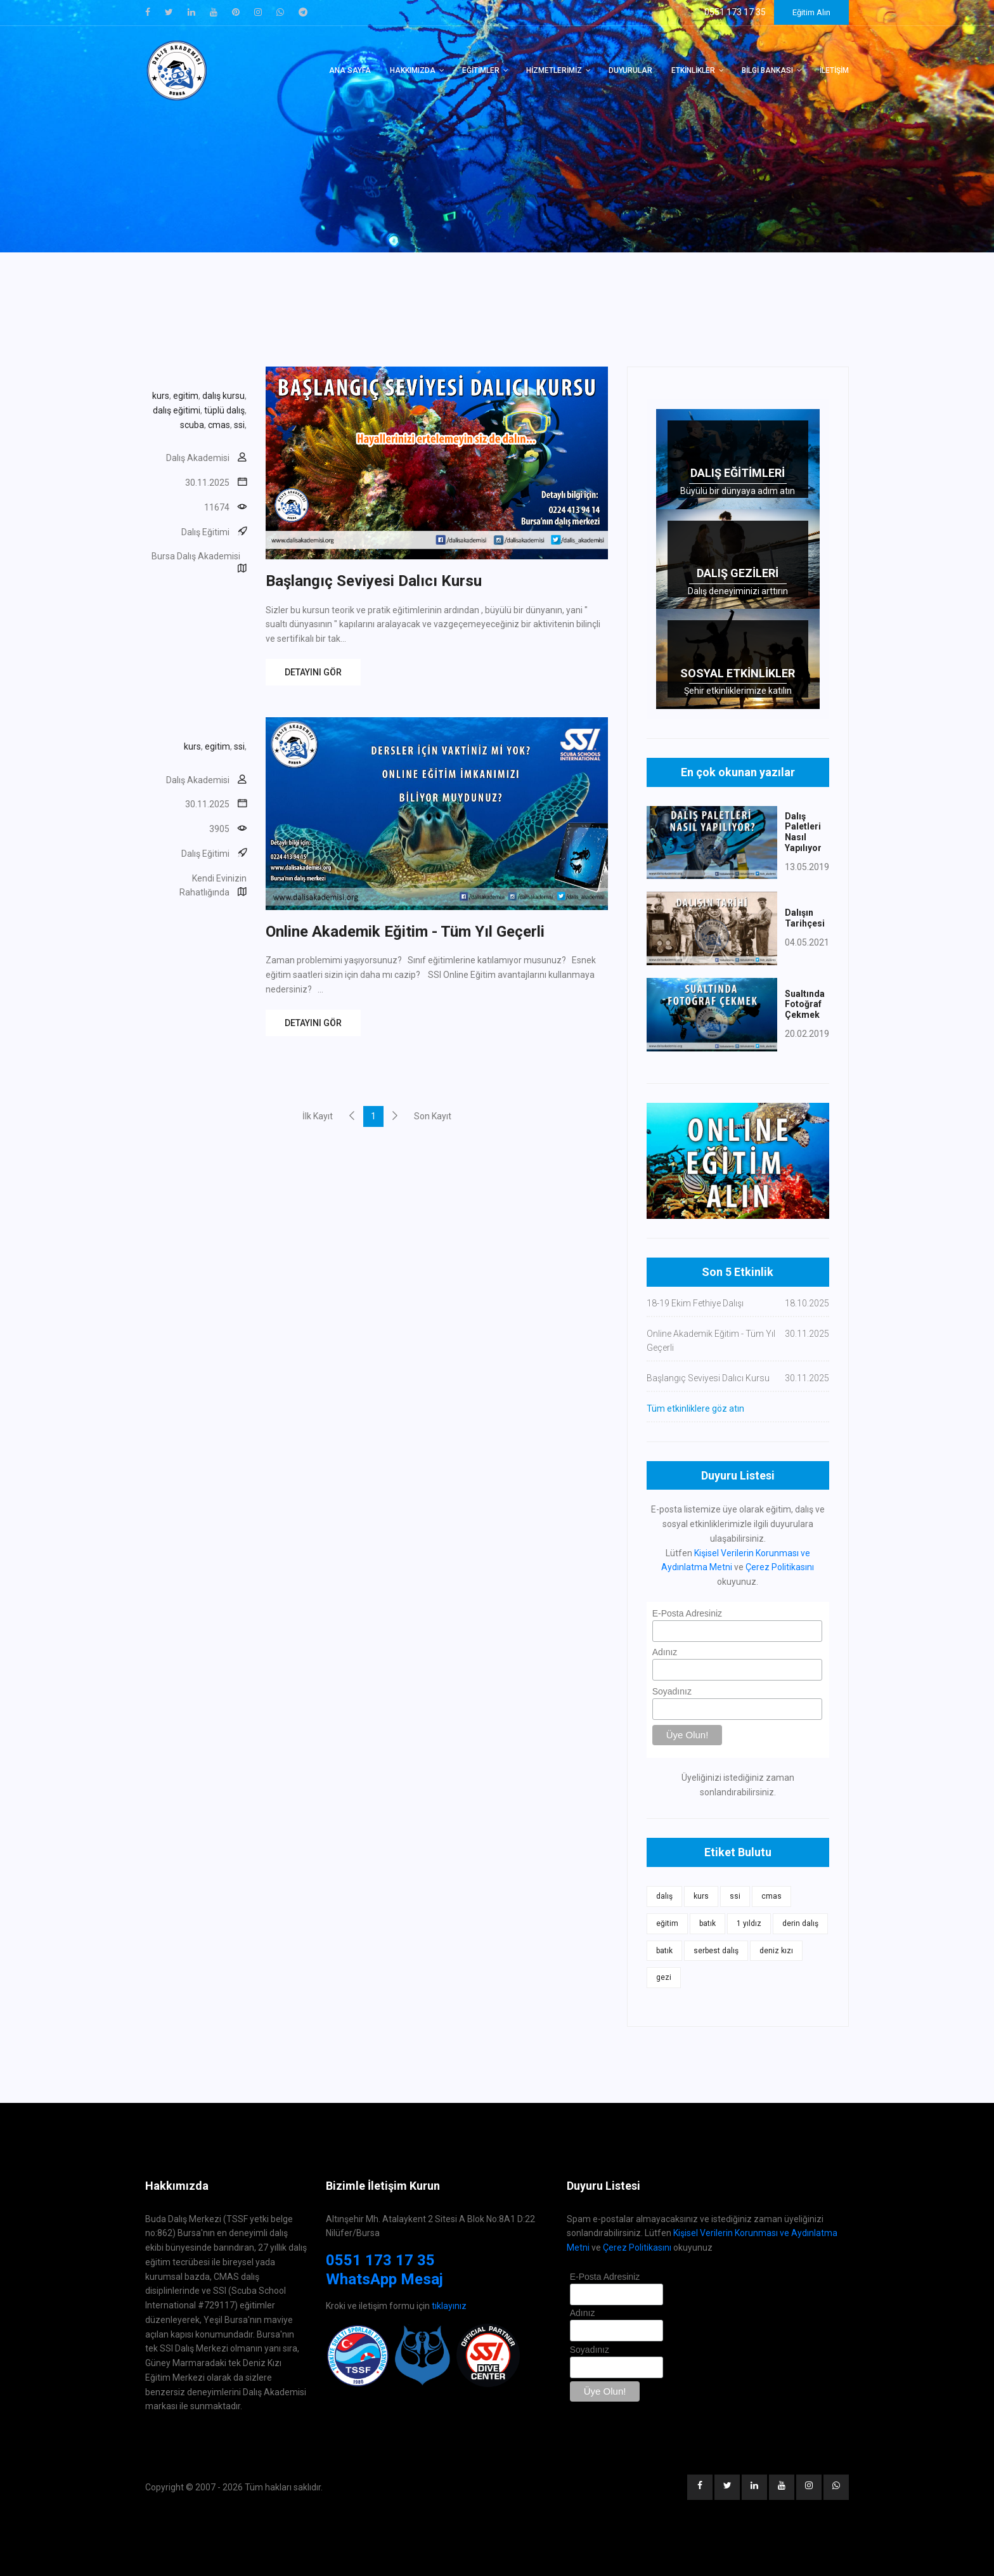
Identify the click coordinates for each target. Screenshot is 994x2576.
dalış (664, 1896)
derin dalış (800, 1923)
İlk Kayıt (317, 1116)
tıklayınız (449, 2306)
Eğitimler (481, 70)
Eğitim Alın (811, 12)
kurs (160, 396)
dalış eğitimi (176, 410)
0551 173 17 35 (380, 2260)
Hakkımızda (413, 70)
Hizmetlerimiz (554, 70)
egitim (185, 396)
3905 (219, 829)
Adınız (665, 1652)
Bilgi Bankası (767, 70)
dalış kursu (223, 396)
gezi (663, 1977)
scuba (192, 425)
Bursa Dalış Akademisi (196, 556)
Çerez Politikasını (780, 1567)
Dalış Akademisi (197, 458)
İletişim (834, 70)
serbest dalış (716, 1950)
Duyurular (630, 70)
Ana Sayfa (350, 70)
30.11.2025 (207, 483)
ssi (239, 425)
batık (707, 1923)
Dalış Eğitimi (205, 532)
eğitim (667, 1923)
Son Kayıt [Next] (432, 1116)
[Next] (395, 1115)
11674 (216, 507)
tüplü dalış (224, 410)
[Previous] (352, 1115)
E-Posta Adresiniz (687, 1613)
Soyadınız (672, 1691)
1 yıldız (749, 1923)
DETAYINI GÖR (313, 672)
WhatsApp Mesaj (384, 2279)
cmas (219, 425)
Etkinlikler (693, 70)
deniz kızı (776, 1950)
